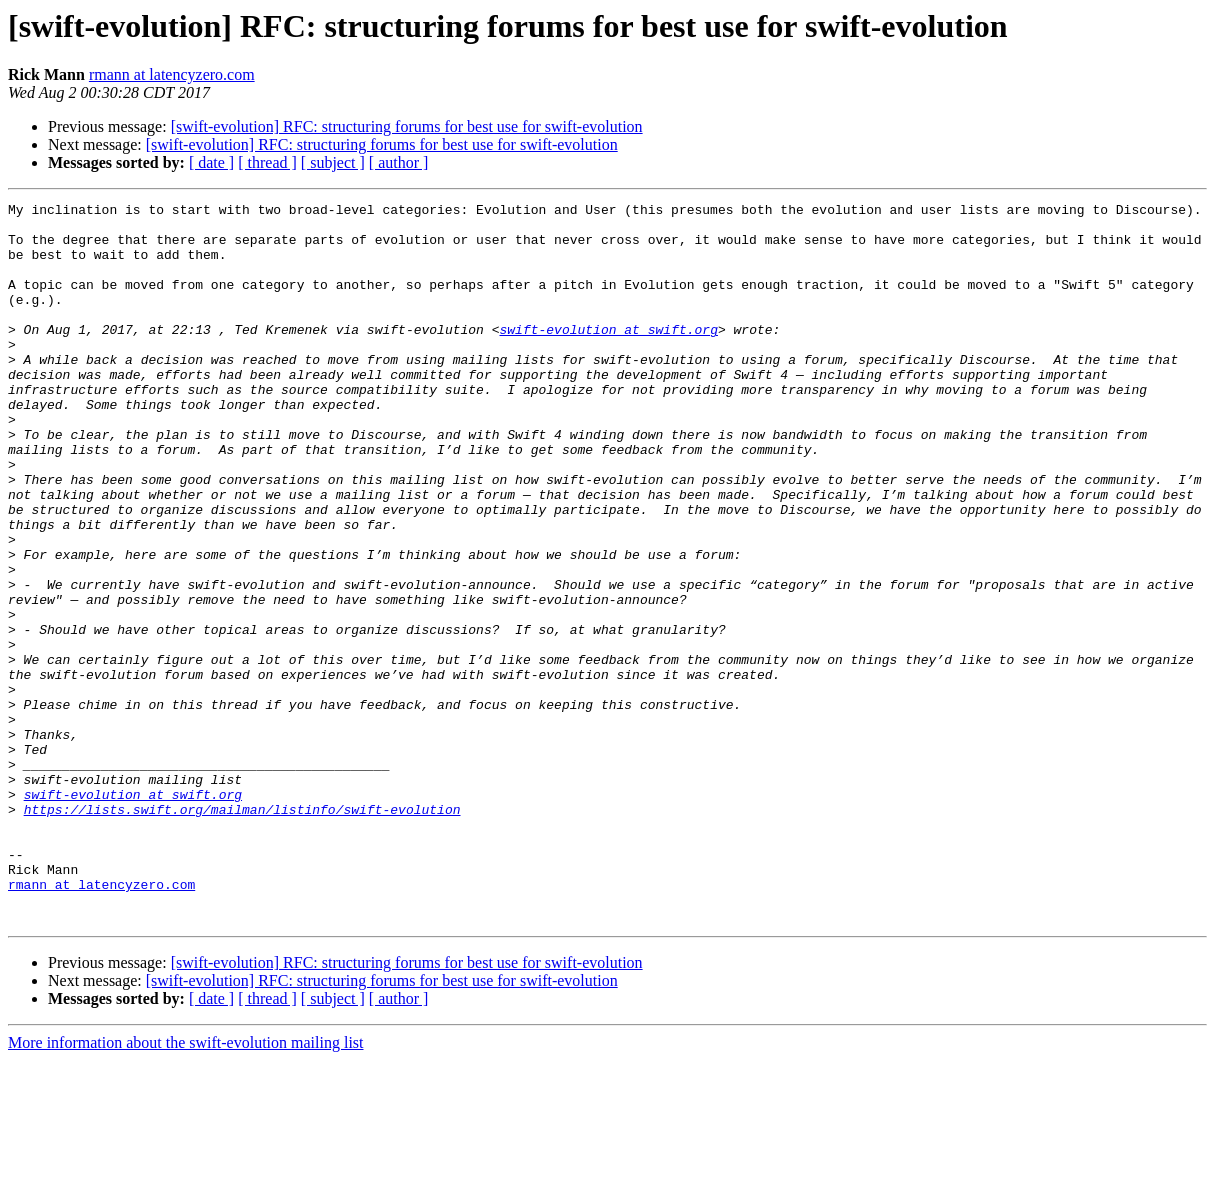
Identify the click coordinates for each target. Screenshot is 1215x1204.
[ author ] (399, 162)
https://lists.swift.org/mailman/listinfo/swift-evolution (242, 932)
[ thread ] (267, 162)
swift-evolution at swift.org (608, 356)
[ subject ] (333, 162)
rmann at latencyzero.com (172, 74)
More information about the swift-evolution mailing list (186, 1186)
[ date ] (211, 162)
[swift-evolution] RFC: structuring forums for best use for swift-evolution (407, 126)
